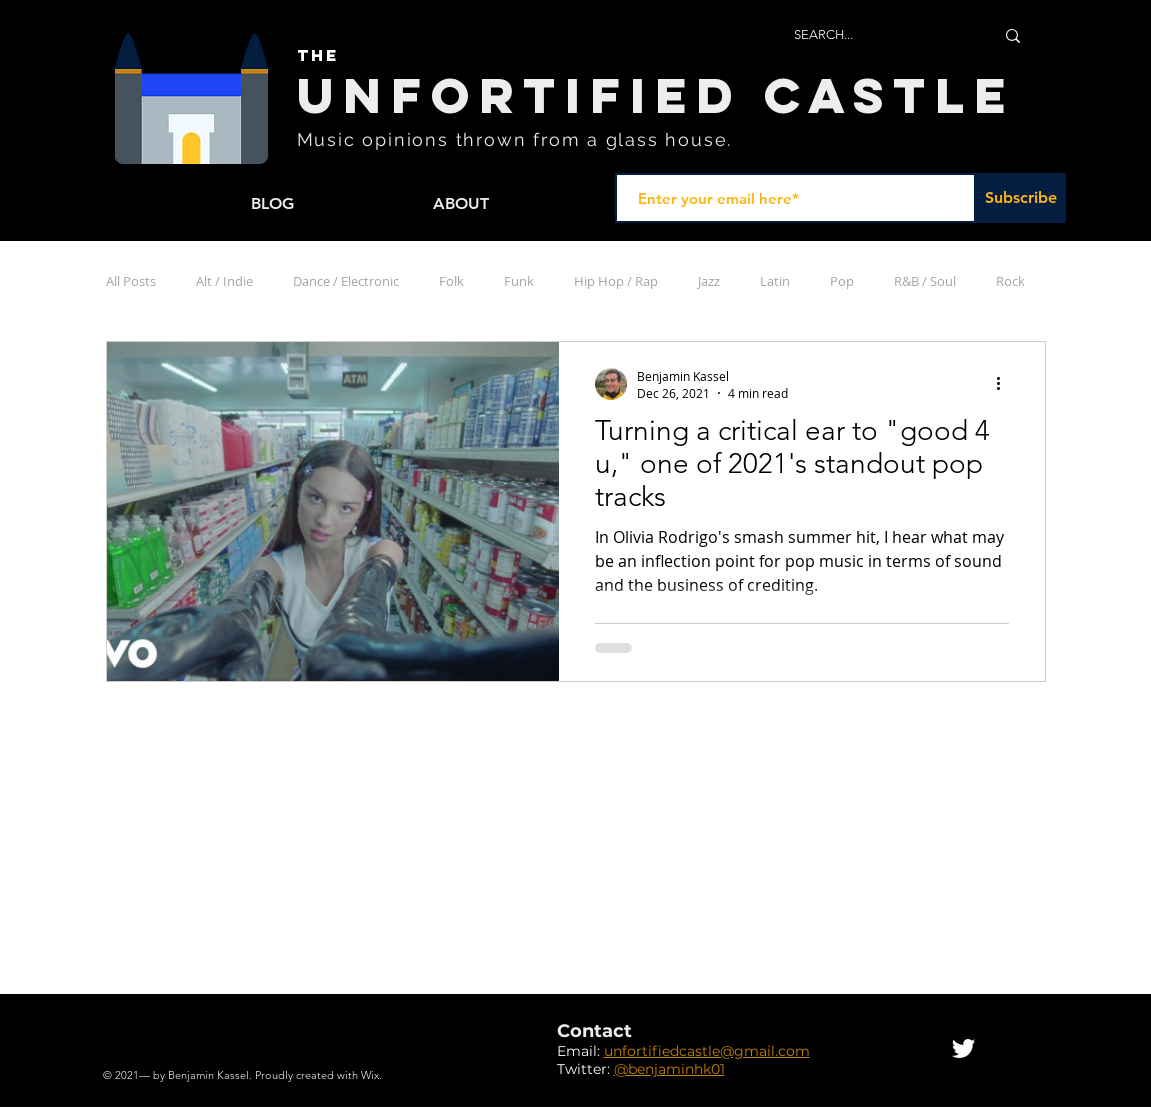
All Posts (131, 281)
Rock (1010, 281)
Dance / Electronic (346, 281)
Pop (842, 281)
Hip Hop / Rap (616, 281)
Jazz (709, 281)
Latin (775, 281)
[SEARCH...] (879, 35)
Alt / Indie (224, 281)
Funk (519, 281)
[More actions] (1006, 384)
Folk (451, 281)
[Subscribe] (1021, 198)
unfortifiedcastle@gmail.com (707, 1051)
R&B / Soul (925, 281)
